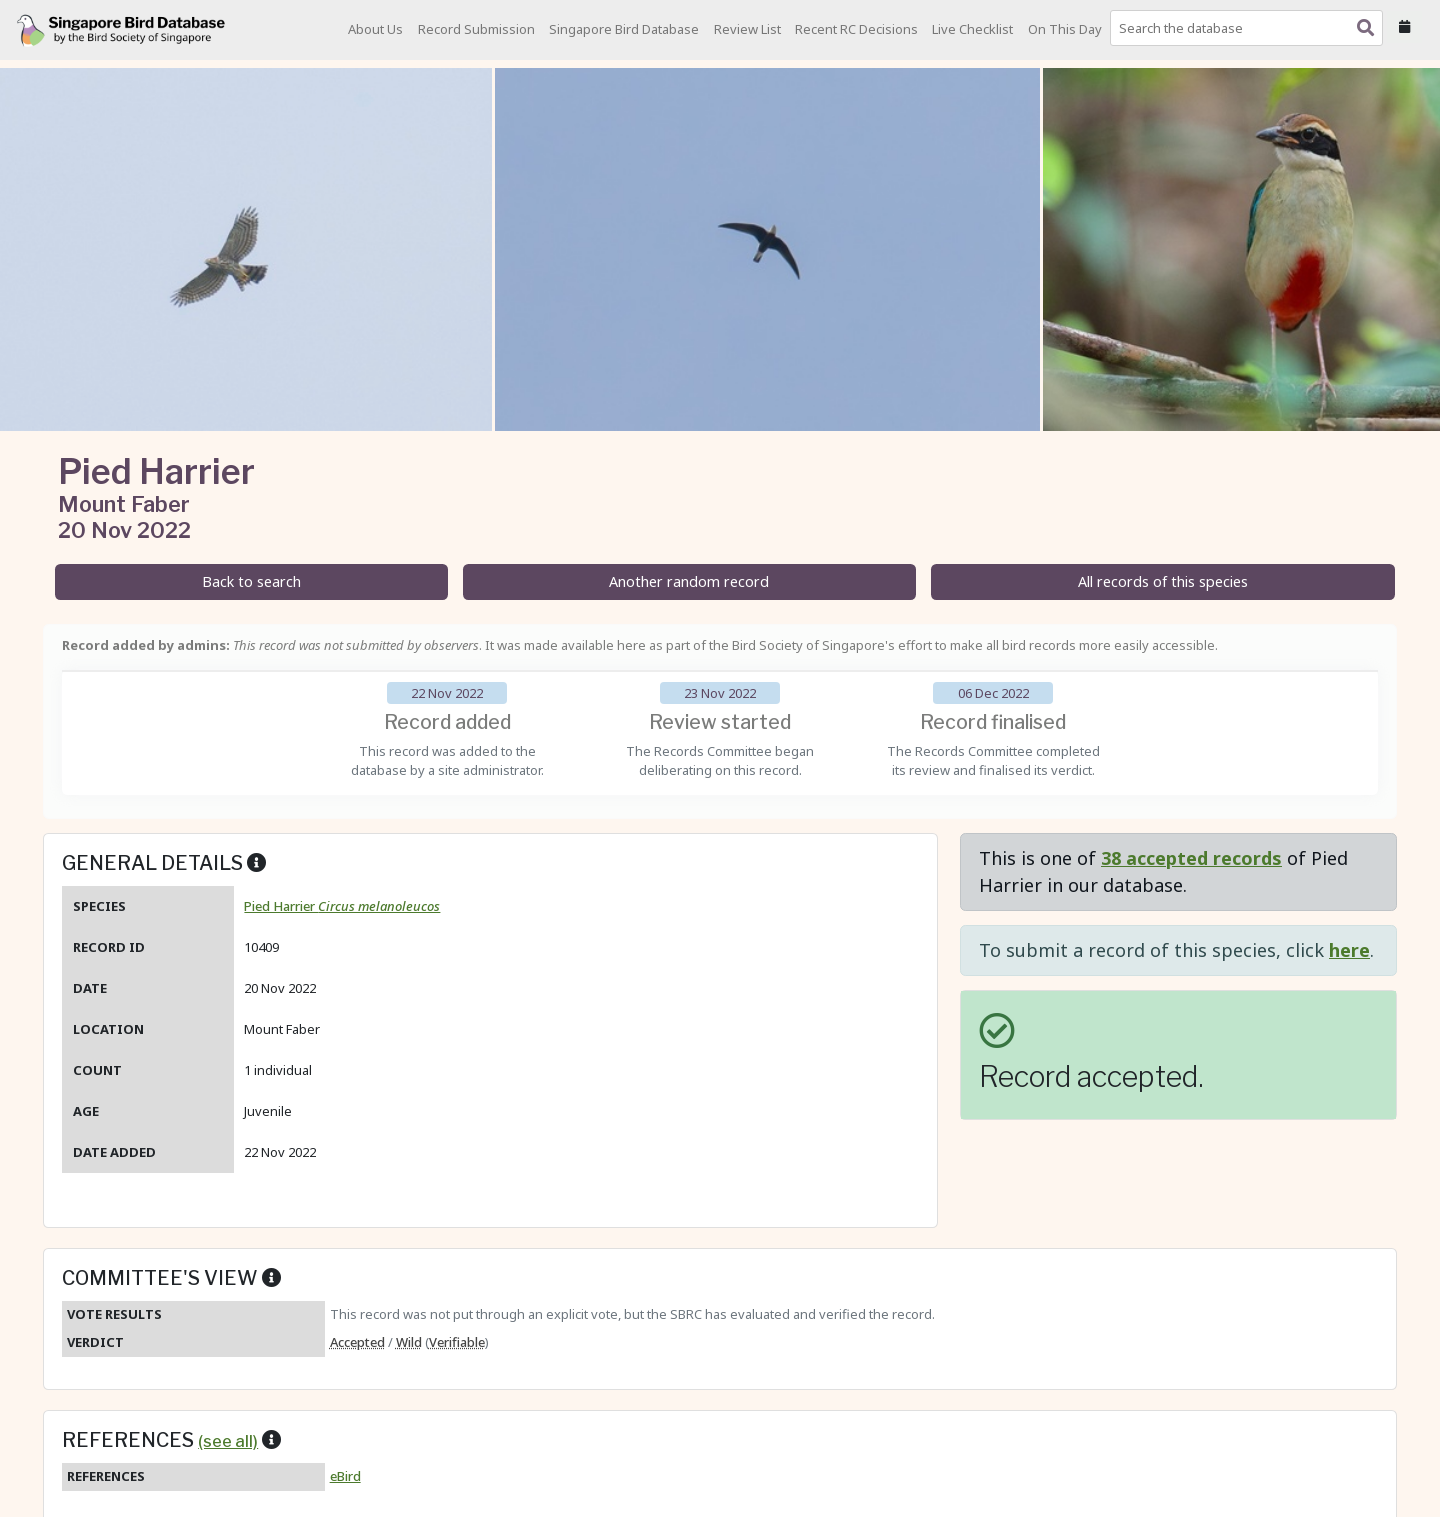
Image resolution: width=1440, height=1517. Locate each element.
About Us (375, 29)
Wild (409, 1342)
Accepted (357, 1342)
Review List (747, 29)
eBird (345, 1476)
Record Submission (476, 29)
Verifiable (457, 1342)
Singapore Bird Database (624, 29)
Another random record (689, 581)
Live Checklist (972, 29)
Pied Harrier (342, 906)
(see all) (228, 1441)
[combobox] (1250, 28)
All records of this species (1163, 581)
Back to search (251, 581)
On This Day (1065, 29)
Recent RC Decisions (856, 29)
